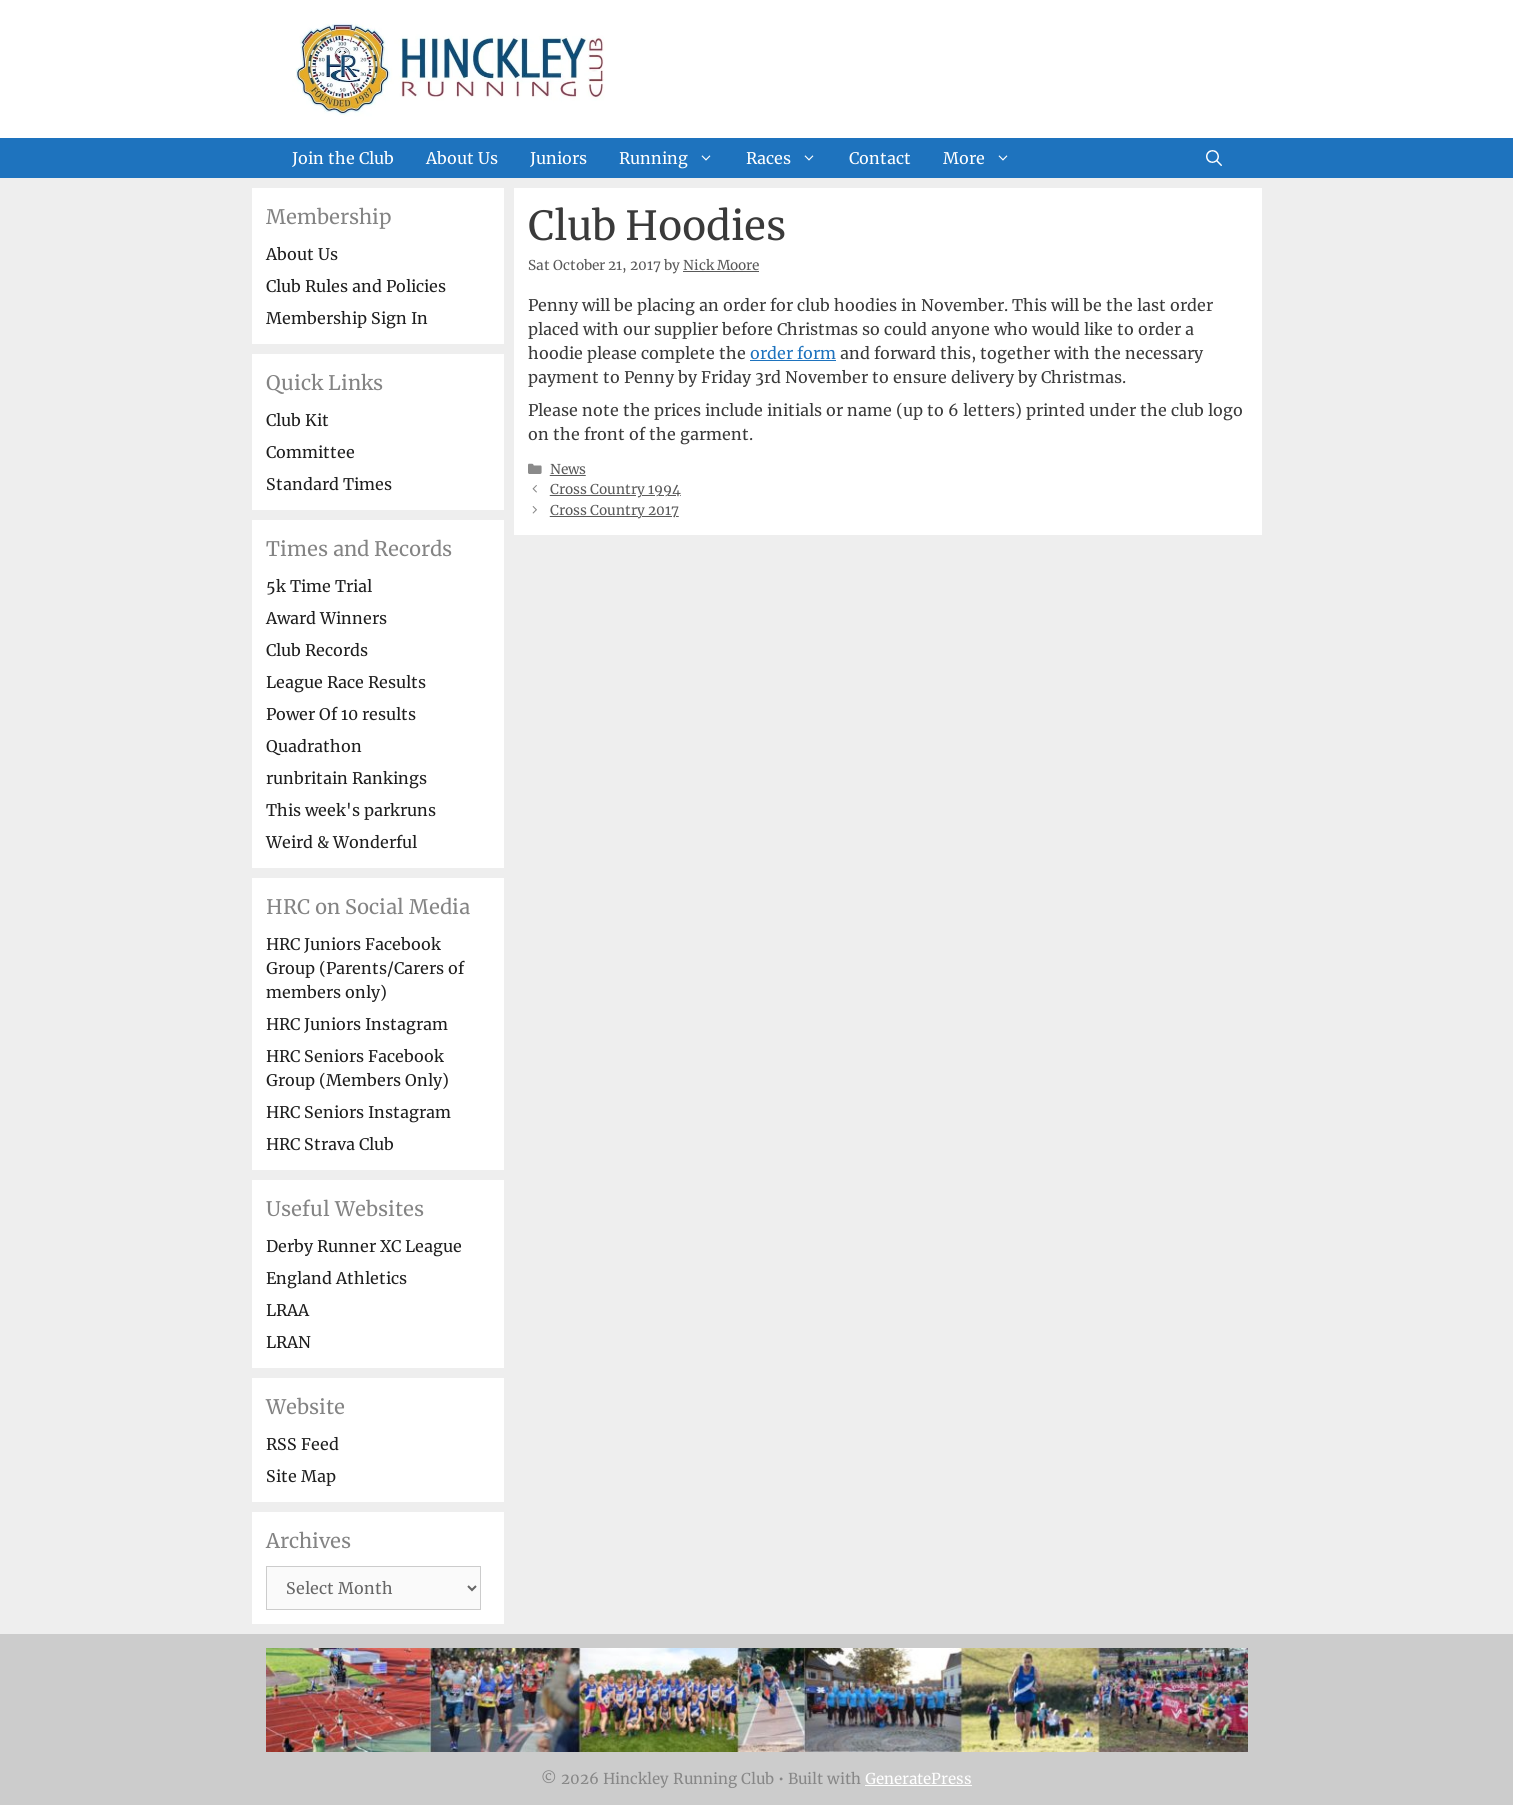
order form (793, 353)
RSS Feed (302, 1444)
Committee (310, 452)
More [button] (985, 158)
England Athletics (336, 1278)
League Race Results (346, 682)
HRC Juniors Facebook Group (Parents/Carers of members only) (365, 968)
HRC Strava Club (330, 1144)
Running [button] (674, 158)
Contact (880, 158)
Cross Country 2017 (614, 510)
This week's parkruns (351, 810)
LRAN (288, 1342)
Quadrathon (314, 746)
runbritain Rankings (346, 778)
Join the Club (343, 158)
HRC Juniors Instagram (357, 1024)
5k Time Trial (319, 586)
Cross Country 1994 (615, 489)
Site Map (301, 1476)
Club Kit (297, 420)
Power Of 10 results (341, 714)
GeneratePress (918, 1778)
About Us (462, 158)
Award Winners (326, 618)
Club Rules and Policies (356, 286)
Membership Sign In (347, 318)
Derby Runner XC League (364, 1246)
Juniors (558, 158)
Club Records (317, 650)
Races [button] (789, 158)
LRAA (287, 1310)
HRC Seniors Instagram (358, 1112)
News (568, 469)
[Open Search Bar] (1214, 158)
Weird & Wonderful (341, 842)
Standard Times (329, 484)
